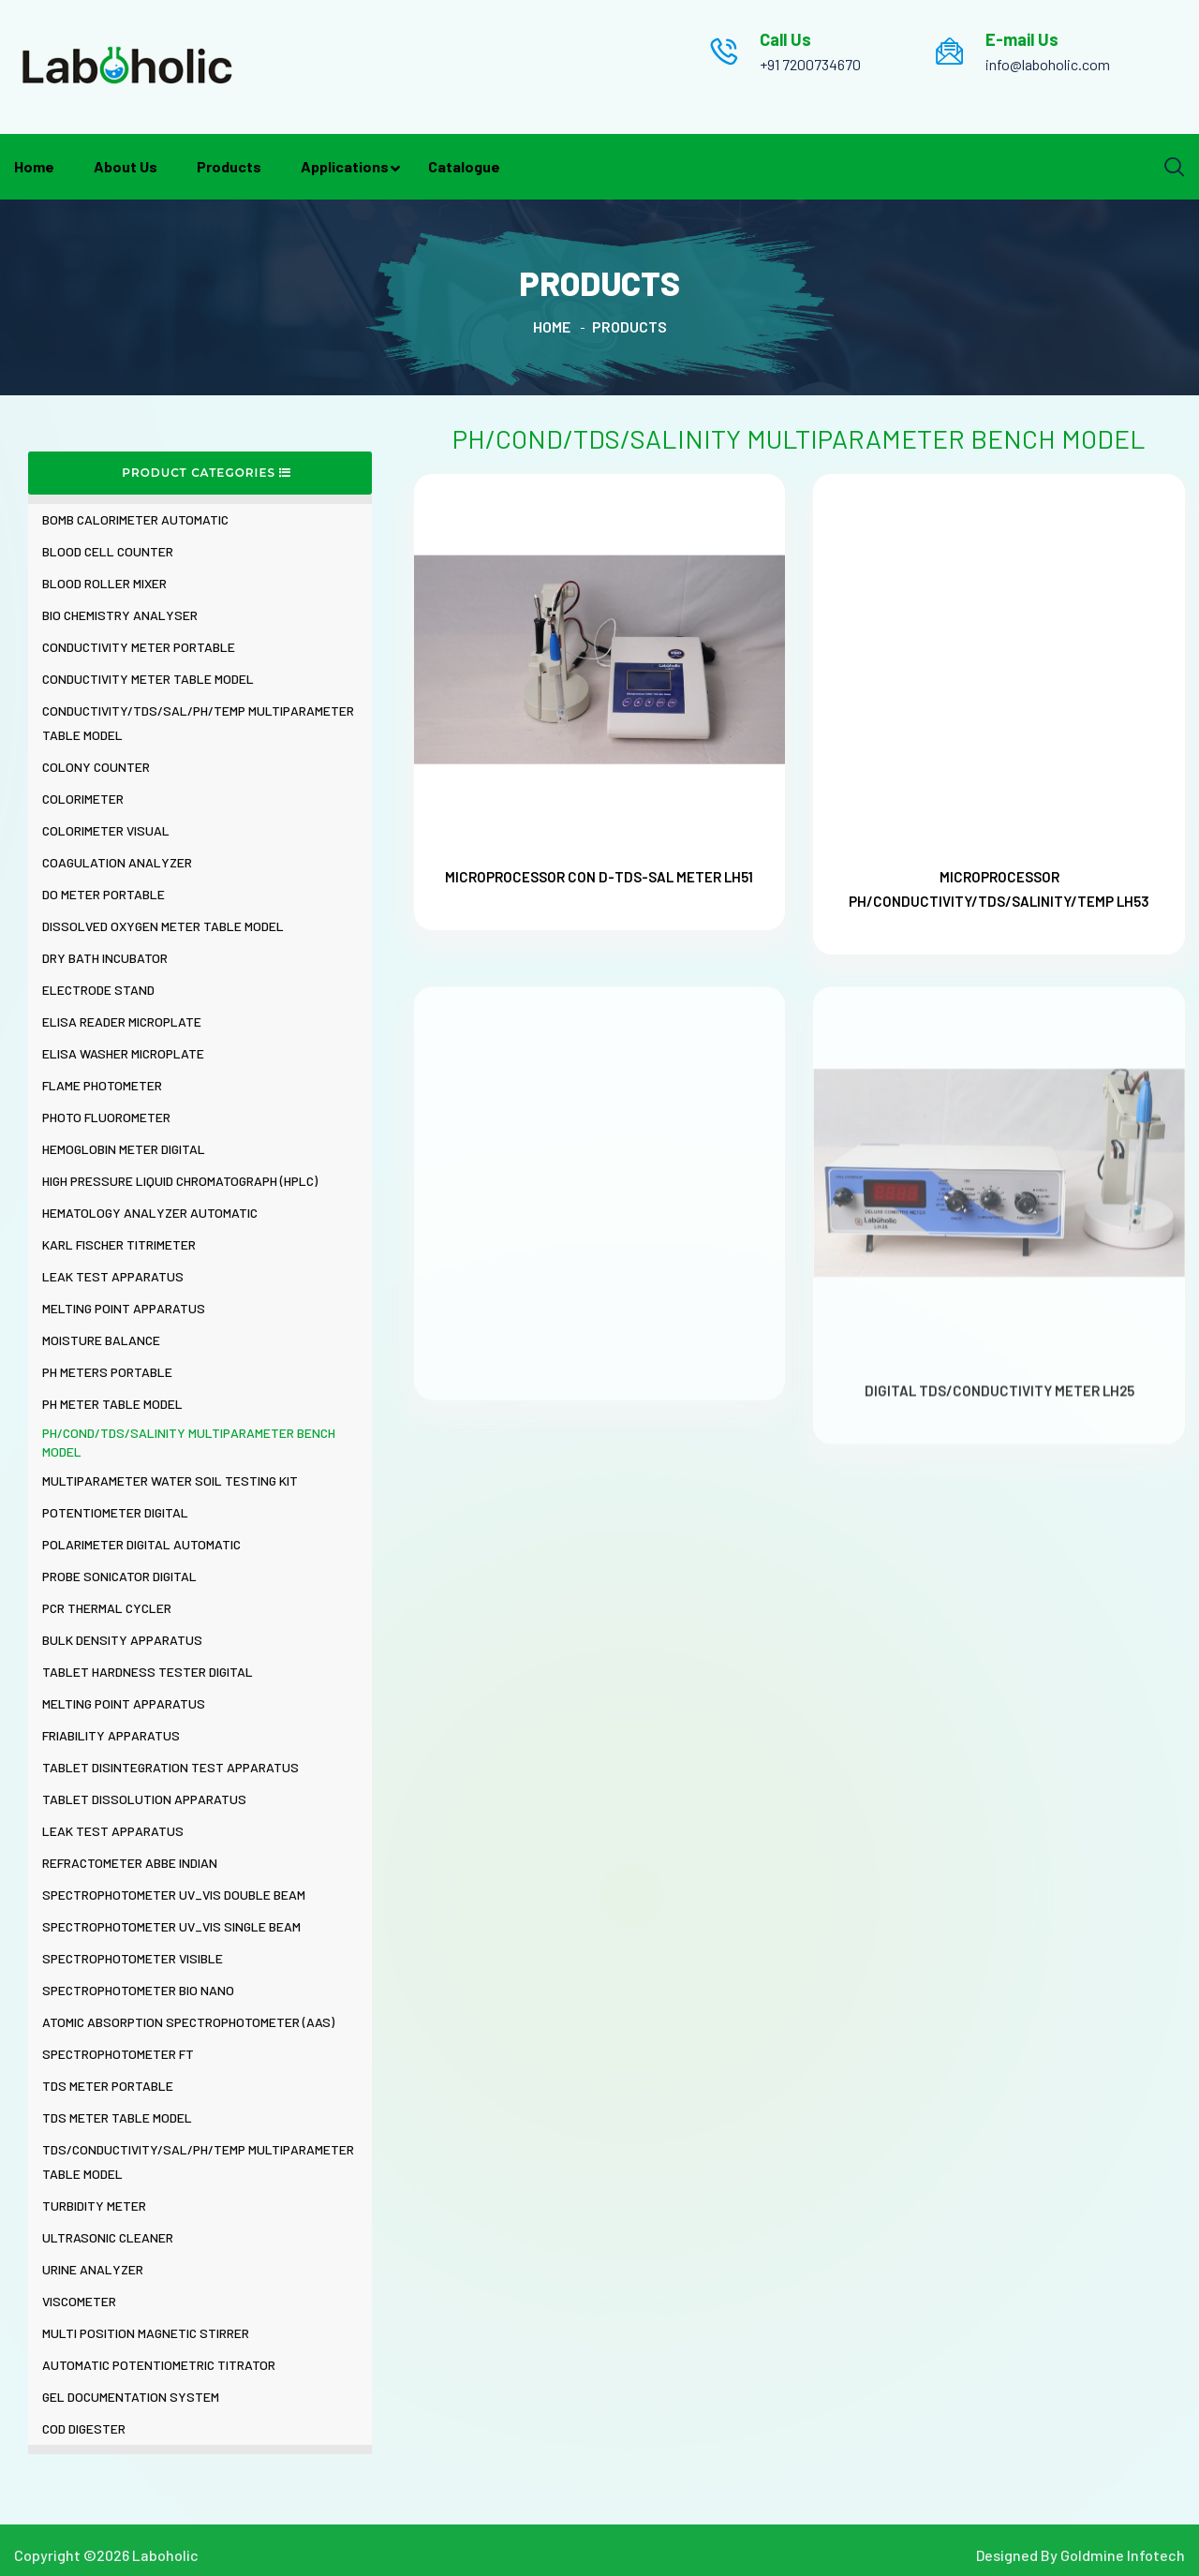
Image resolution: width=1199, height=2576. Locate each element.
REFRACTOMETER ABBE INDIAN (129, 1863)
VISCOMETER (79, 2301)
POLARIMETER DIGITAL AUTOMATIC (141, 1544)
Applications (345, 166)
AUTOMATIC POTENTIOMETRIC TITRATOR (158, 2365)
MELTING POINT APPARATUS (123, 1308)
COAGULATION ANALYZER (117, 862)
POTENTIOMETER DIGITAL (115, 1512)
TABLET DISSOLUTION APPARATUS (144, 1799)
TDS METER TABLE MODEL (117, 2117)
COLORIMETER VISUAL (106, 830)
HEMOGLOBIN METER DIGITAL (123, 1149)
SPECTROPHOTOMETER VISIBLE (132, 1958)
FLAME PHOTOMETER (102, 1085)
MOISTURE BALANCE (101, 1340)
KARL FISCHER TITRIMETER (119, 1244)
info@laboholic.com (1047, 64)
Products (229, 166)
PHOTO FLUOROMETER (106, 1117)
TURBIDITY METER (94, 2205)
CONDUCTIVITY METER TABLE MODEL (148, 679)
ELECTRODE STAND (98, 990)
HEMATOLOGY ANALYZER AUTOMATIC (150, 1213)
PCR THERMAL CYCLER (106, 1608)
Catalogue (464, 166)
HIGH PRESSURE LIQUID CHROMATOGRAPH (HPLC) (180, 1181)
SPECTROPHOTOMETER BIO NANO (138, 1990)
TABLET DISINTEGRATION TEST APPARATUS (170, 1767)
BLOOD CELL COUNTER (107, 551)
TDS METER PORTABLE (107, 2086)
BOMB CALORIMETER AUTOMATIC (135, 519)
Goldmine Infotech (1122, 2555)
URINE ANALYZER (92, 2269)
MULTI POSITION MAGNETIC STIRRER (145, 2333)
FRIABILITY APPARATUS (111, 1735)
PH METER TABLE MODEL (112, 1404)
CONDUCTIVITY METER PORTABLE (138, 647)
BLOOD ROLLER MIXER (104, 583)
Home (34, 166)
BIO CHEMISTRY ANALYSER (120, 615)
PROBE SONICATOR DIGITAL (119, 1576)
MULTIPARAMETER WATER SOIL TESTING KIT (170, 1480)
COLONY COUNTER (96, 767)
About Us (125, 166)
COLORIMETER (83, 799)
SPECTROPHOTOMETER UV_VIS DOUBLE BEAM (173, 1894)
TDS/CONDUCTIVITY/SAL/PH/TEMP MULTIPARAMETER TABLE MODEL (198, 2161)
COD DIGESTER (84, 2428)
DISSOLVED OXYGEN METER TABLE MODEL (163, 926)
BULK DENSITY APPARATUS (122, 1640)
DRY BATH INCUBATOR (105, 958)
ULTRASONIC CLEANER (107, 2237)
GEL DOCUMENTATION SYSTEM (130, 2397)
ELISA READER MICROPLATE (121, 1021)
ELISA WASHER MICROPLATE (123, 1053)
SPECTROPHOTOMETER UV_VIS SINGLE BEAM (171, 1926)
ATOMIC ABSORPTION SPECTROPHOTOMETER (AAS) (188, 2022)
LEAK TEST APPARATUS (113, 1276)
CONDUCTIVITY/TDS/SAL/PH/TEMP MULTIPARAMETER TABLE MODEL (198, 723)
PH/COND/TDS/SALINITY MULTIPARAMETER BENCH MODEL (188, 1442)
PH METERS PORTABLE (107, 1372)
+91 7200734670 (810, 64)
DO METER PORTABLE (103, 894)
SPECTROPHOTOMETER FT (118, 2054)
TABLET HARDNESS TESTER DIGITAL (147, 1672)
